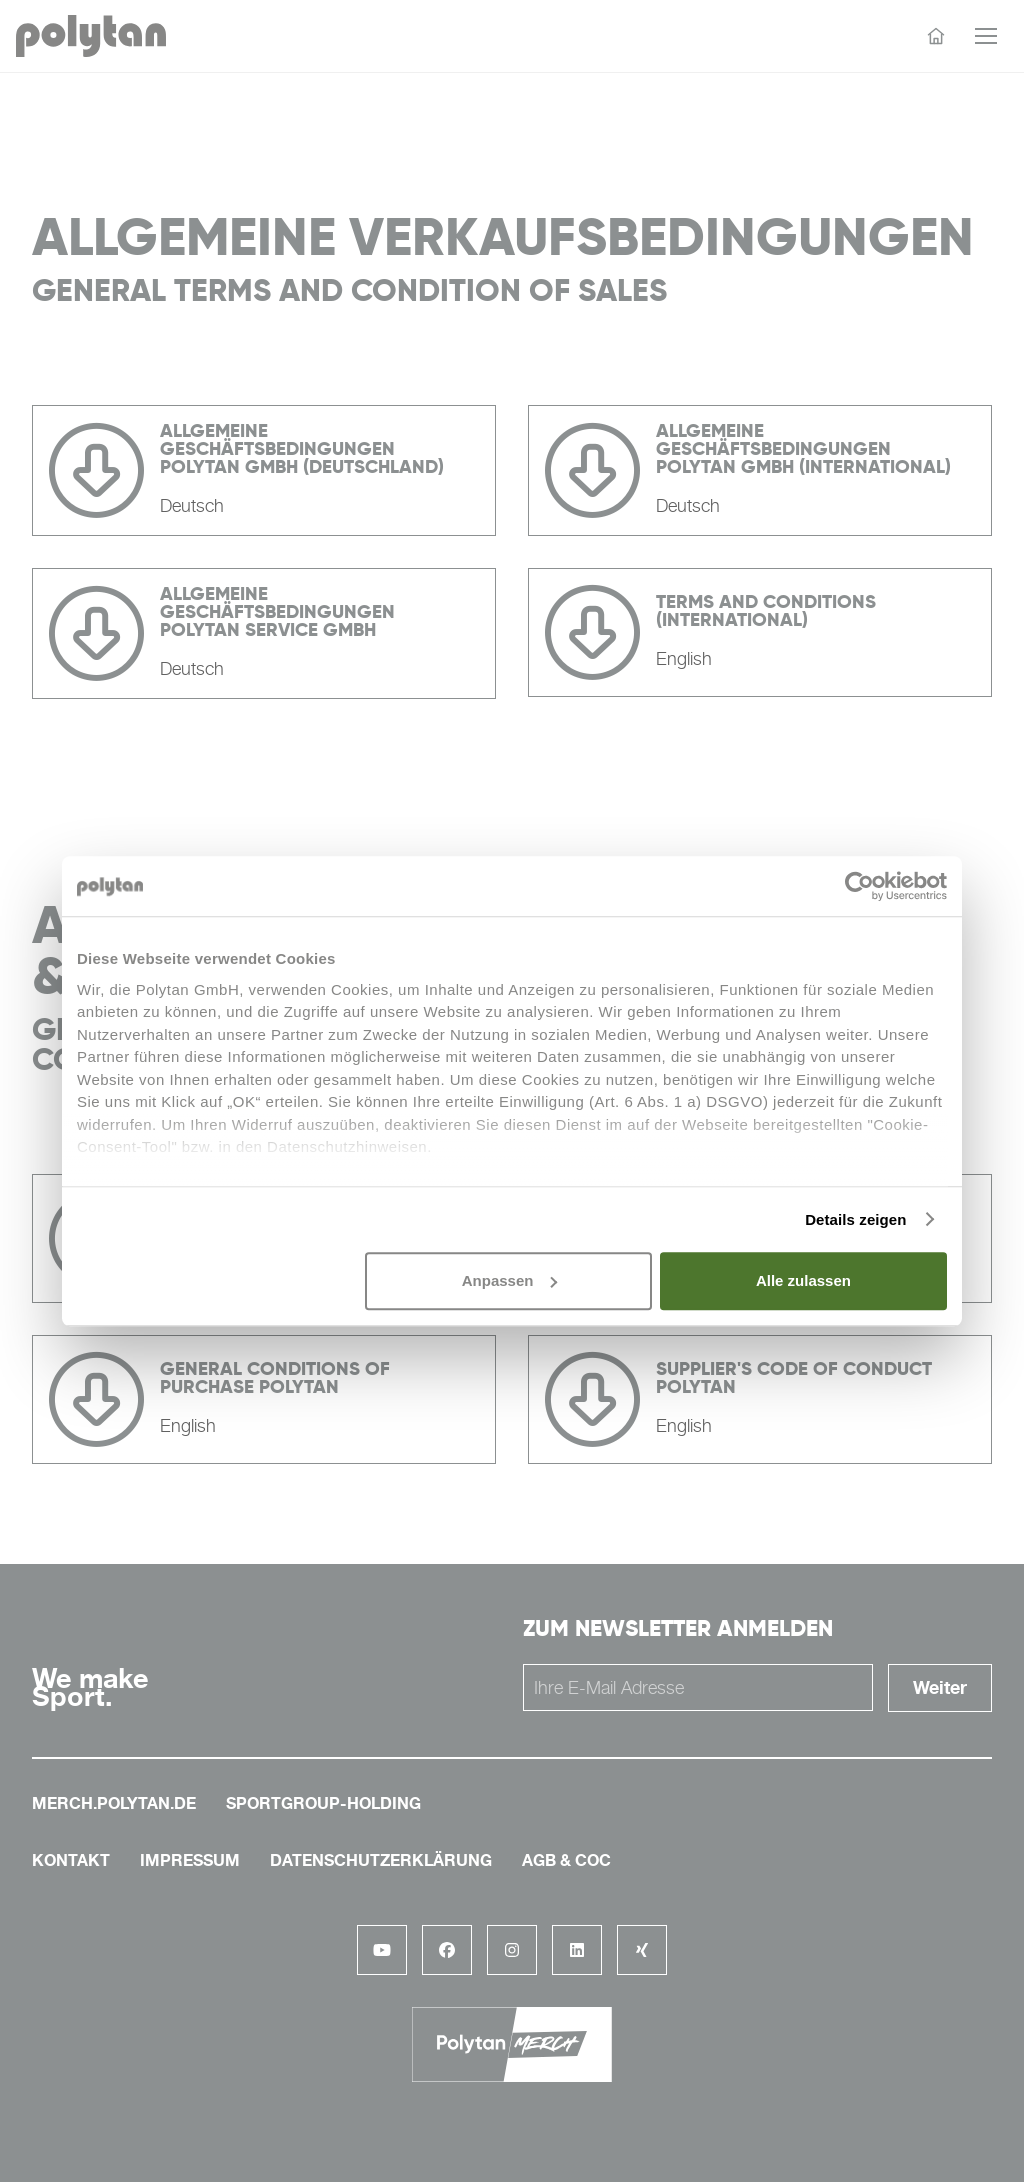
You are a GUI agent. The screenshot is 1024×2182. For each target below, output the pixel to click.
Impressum (190, 1860)
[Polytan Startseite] (91, 36)
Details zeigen (855, 1219)
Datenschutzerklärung (381, 1860)
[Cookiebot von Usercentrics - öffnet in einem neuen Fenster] (859, 886)
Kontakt (71, 1860)
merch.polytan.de (114, 1803)
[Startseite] (936, 36)
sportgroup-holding (323, 1803)
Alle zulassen (803, 1280)
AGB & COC (566, 1860)
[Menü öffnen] (986, 36)
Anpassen (510, 1280)
